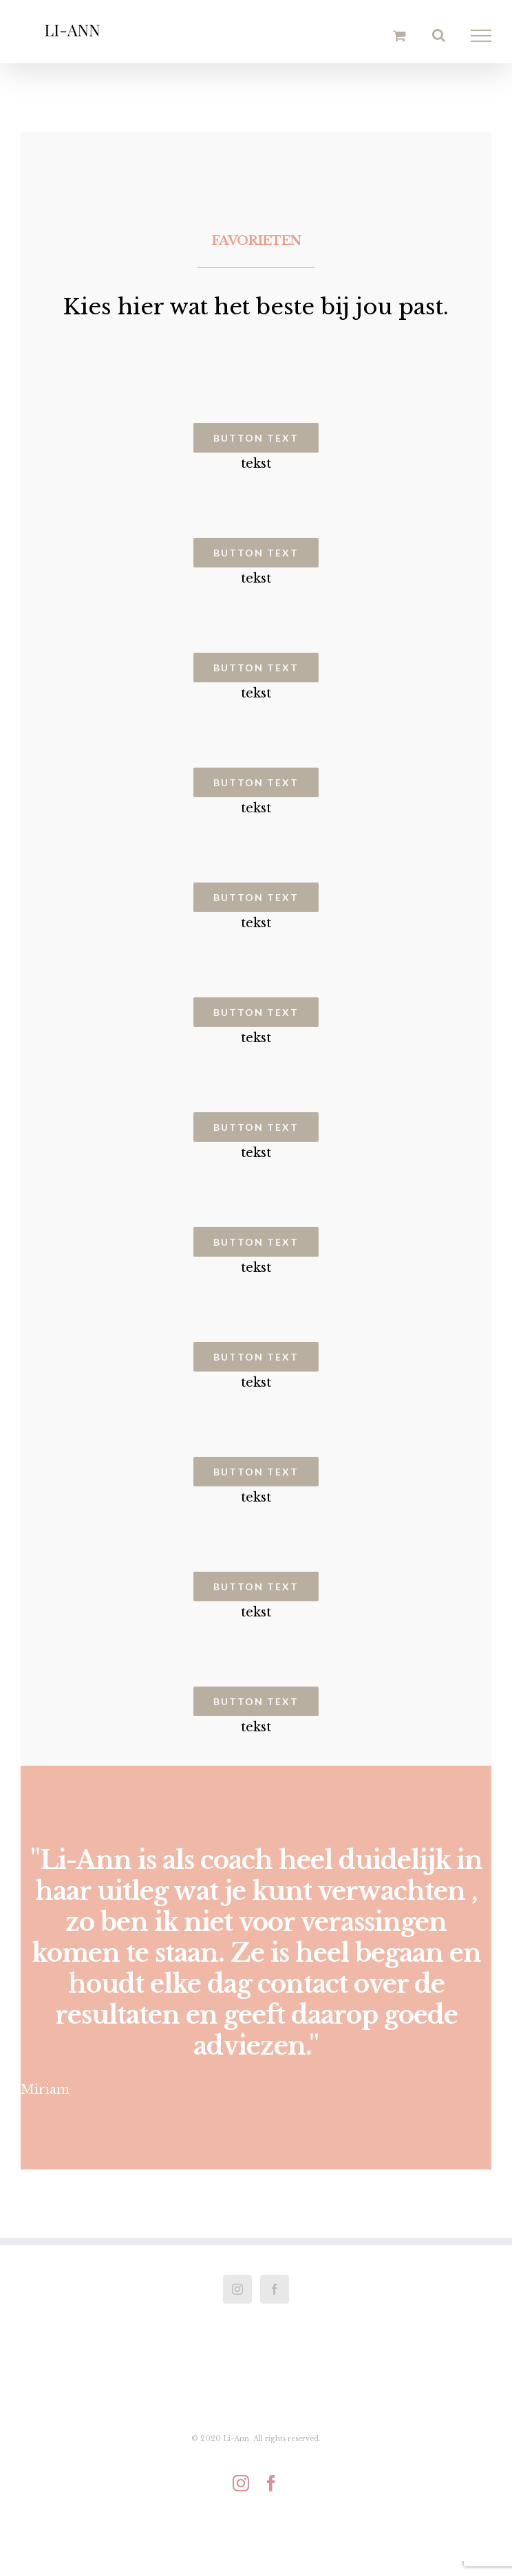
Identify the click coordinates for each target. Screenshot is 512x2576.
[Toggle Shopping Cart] (399, 35)
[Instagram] (237, 2289)
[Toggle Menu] (481, 36)
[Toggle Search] (438, 35)
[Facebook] (274, 2289)
